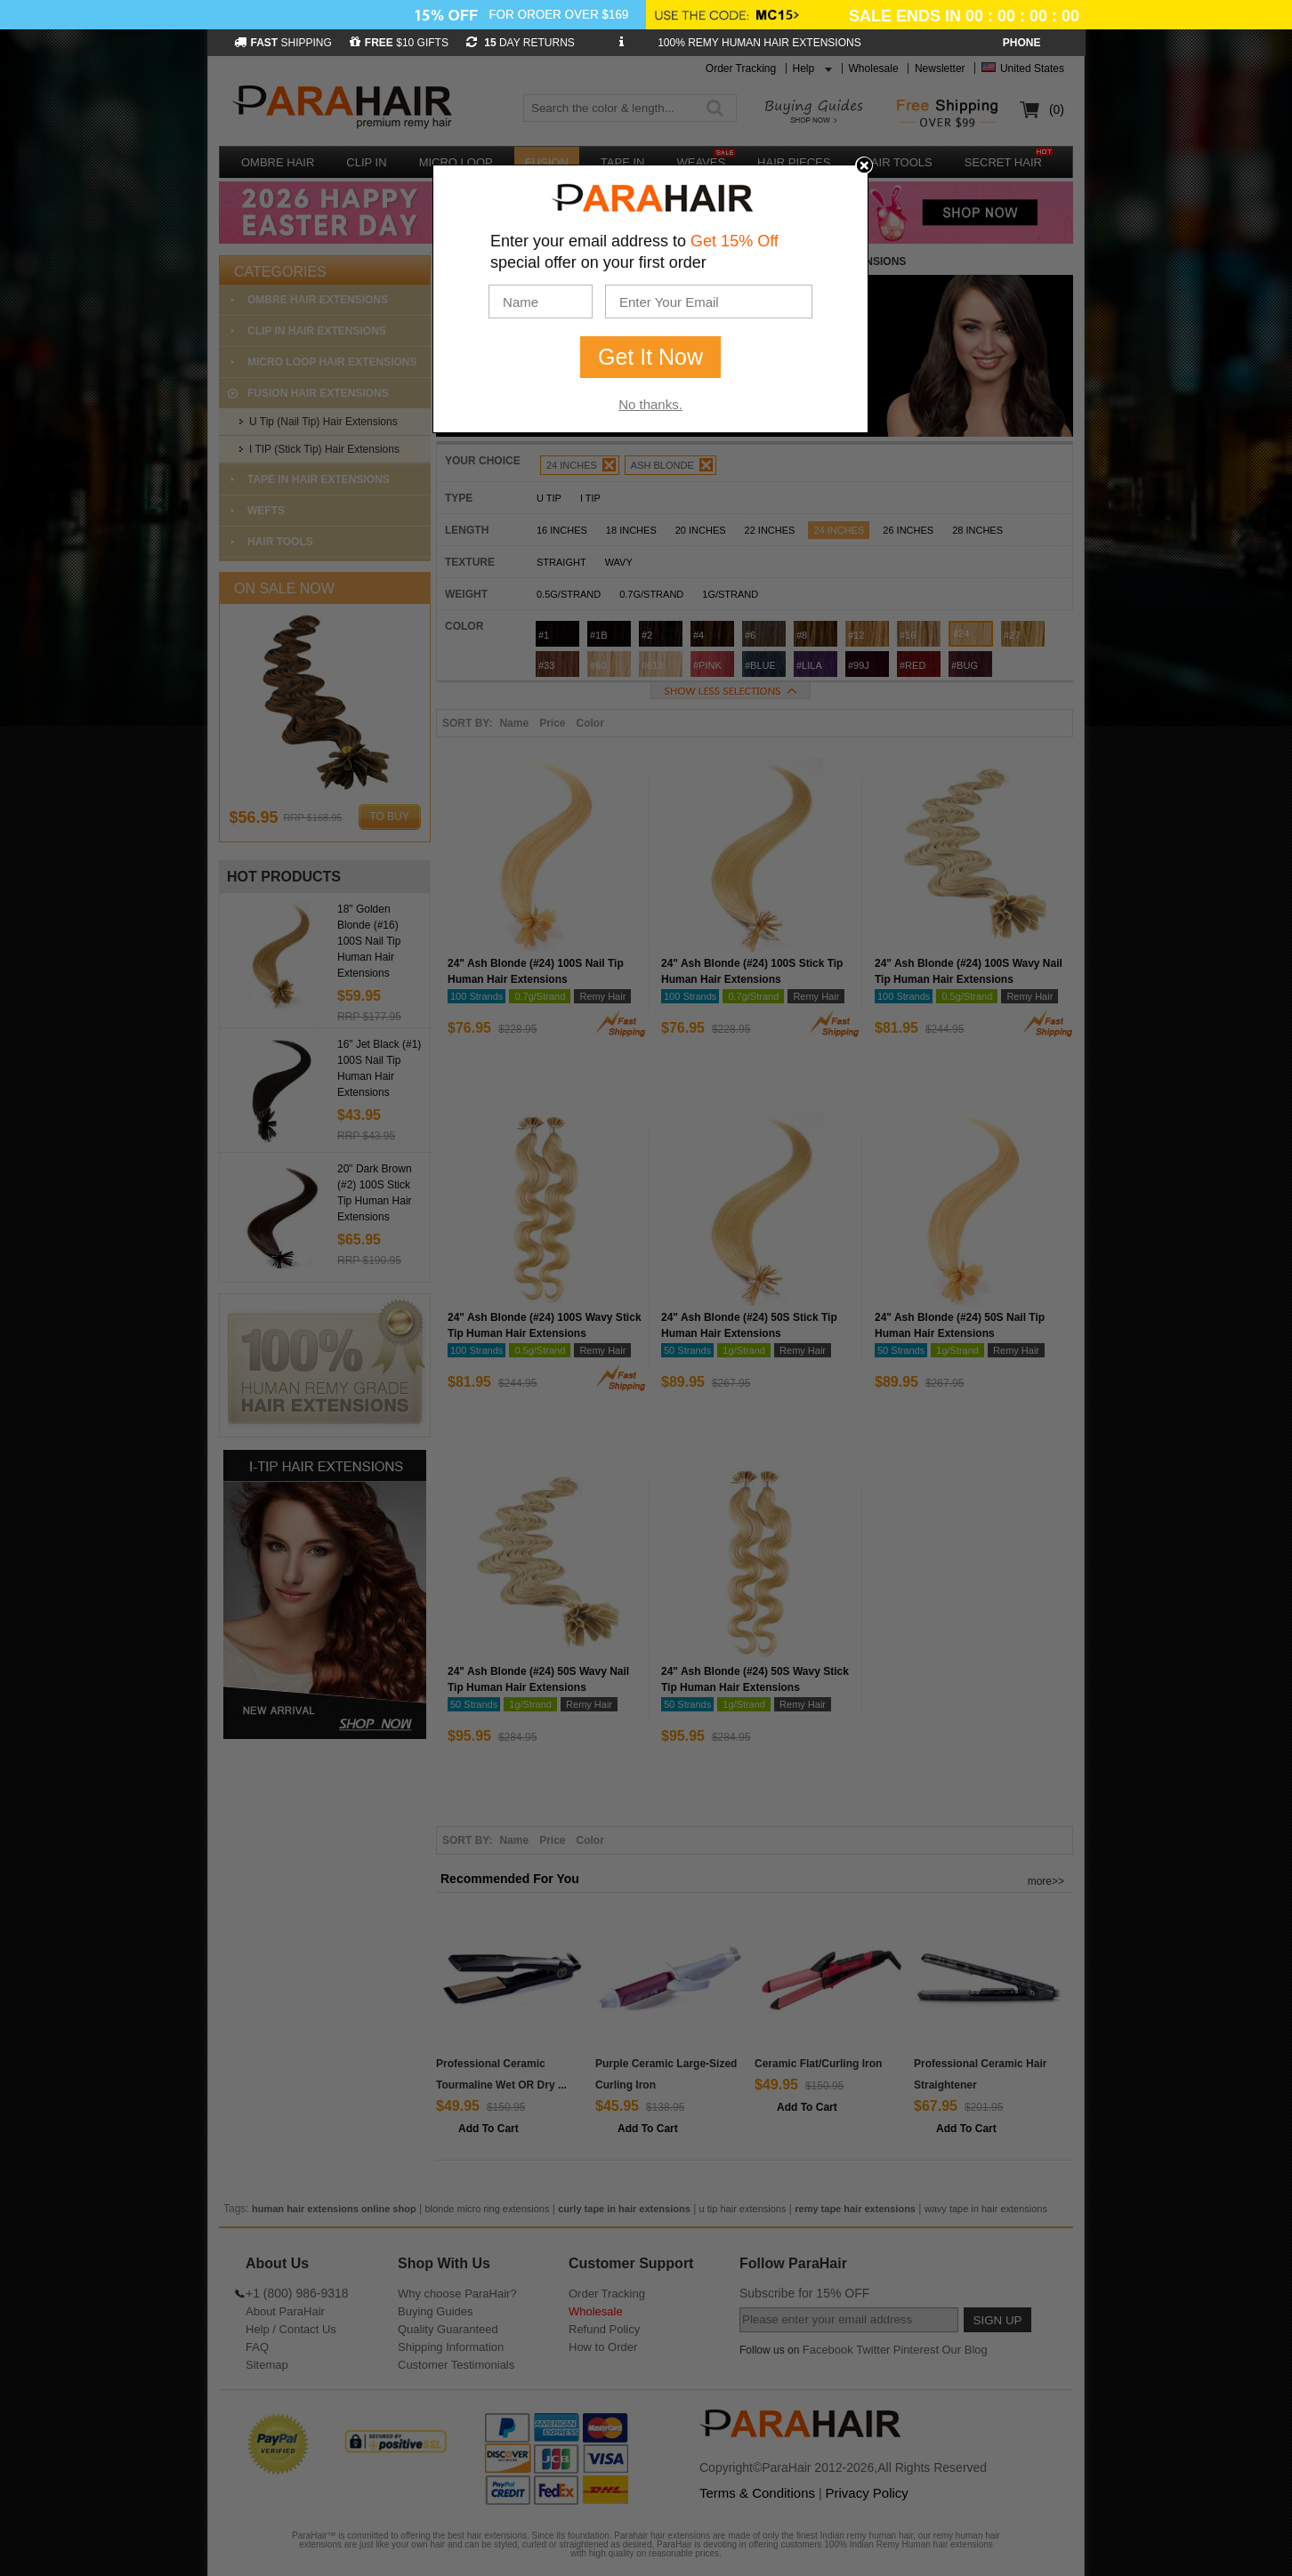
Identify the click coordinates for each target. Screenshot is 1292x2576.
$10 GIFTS (399, 42)
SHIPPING (283, 42)
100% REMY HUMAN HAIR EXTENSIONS (759, 42)
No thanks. (650, 404)
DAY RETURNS (520, 42)
